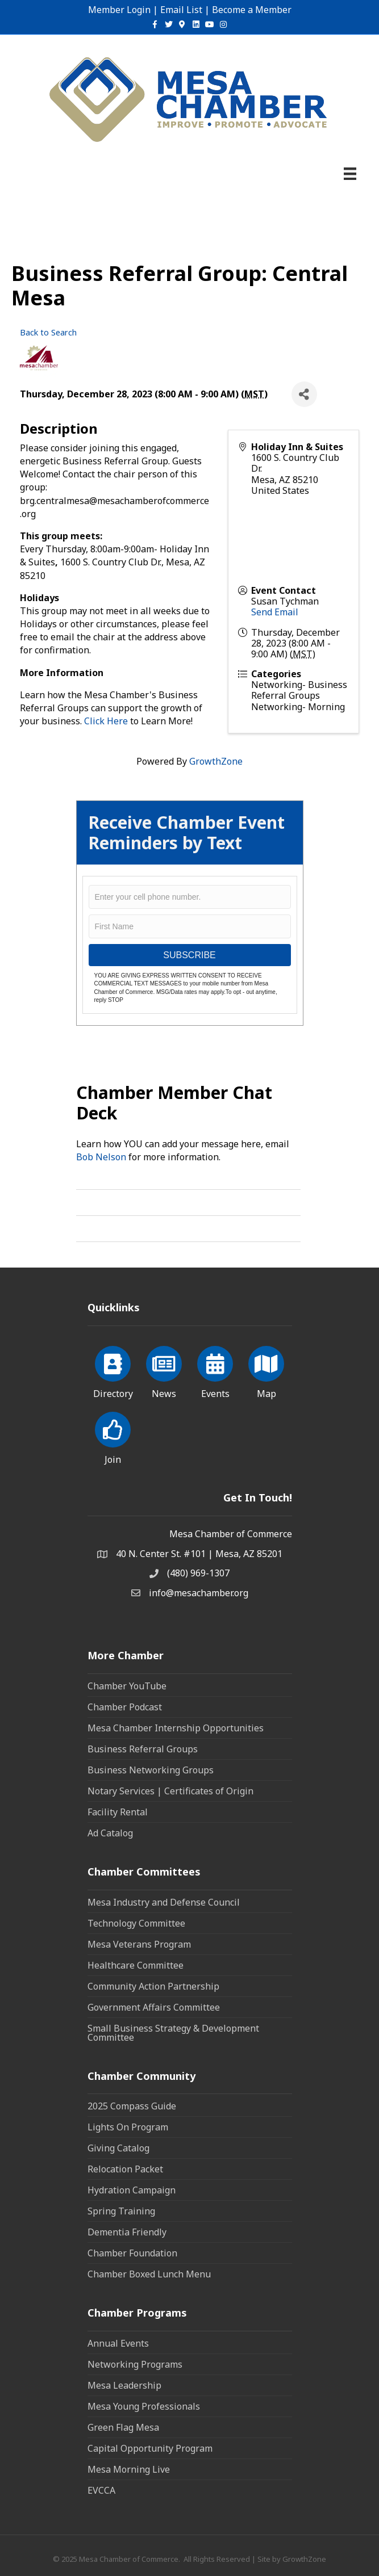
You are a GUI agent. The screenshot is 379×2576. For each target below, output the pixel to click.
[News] (164, 1370)
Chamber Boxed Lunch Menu (149, 2274)
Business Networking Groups (151, 1770)
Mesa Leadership (124, 2385)
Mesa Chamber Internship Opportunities (176, 1728)
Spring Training (121, 2211)
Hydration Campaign (132, 2190)
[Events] (215, 1370)
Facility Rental (118, 1812)
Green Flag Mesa (123, 2427)
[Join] (112, 1436)
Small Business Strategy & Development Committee (173, 2033)
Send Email (274, 612)
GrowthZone (216, 761)
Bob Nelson (101, 1157)
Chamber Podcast (125, 1707)
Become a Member (251, 9)
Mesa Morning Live (129, 2469)
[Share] (304, 394)
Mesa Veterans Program (139, 1944)
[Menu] (350, 173)
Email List (181, 9)
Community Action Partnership (153, 1986)
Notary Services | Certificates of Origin (170, 1791)
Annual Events (118, 2343)
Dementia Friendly (127, 2232)
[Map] (266, 1370)
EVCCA (101, 2490)
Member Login (119, 9)
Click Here (106, 721)
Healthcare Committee (136, 1965)
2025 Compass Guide (132, 2106)
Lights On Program (128, 2127)
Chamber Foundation (132, 2253)
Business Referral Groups (143, 1749)
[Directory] (112, 1370)
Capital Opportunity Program (150, 2448)
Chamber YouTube (127, 1686)
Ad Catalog (110, 1833)
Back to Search (48, 332)
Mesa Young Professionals (144, 2406)
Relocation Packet (125, 2169)
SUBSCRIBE (189, 955)
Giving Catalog (118, 2148)
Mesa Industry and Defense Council (164, 1902)
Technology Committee (136, 1923)
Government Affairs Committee (154, 2007)
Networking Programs (135, 2364)
